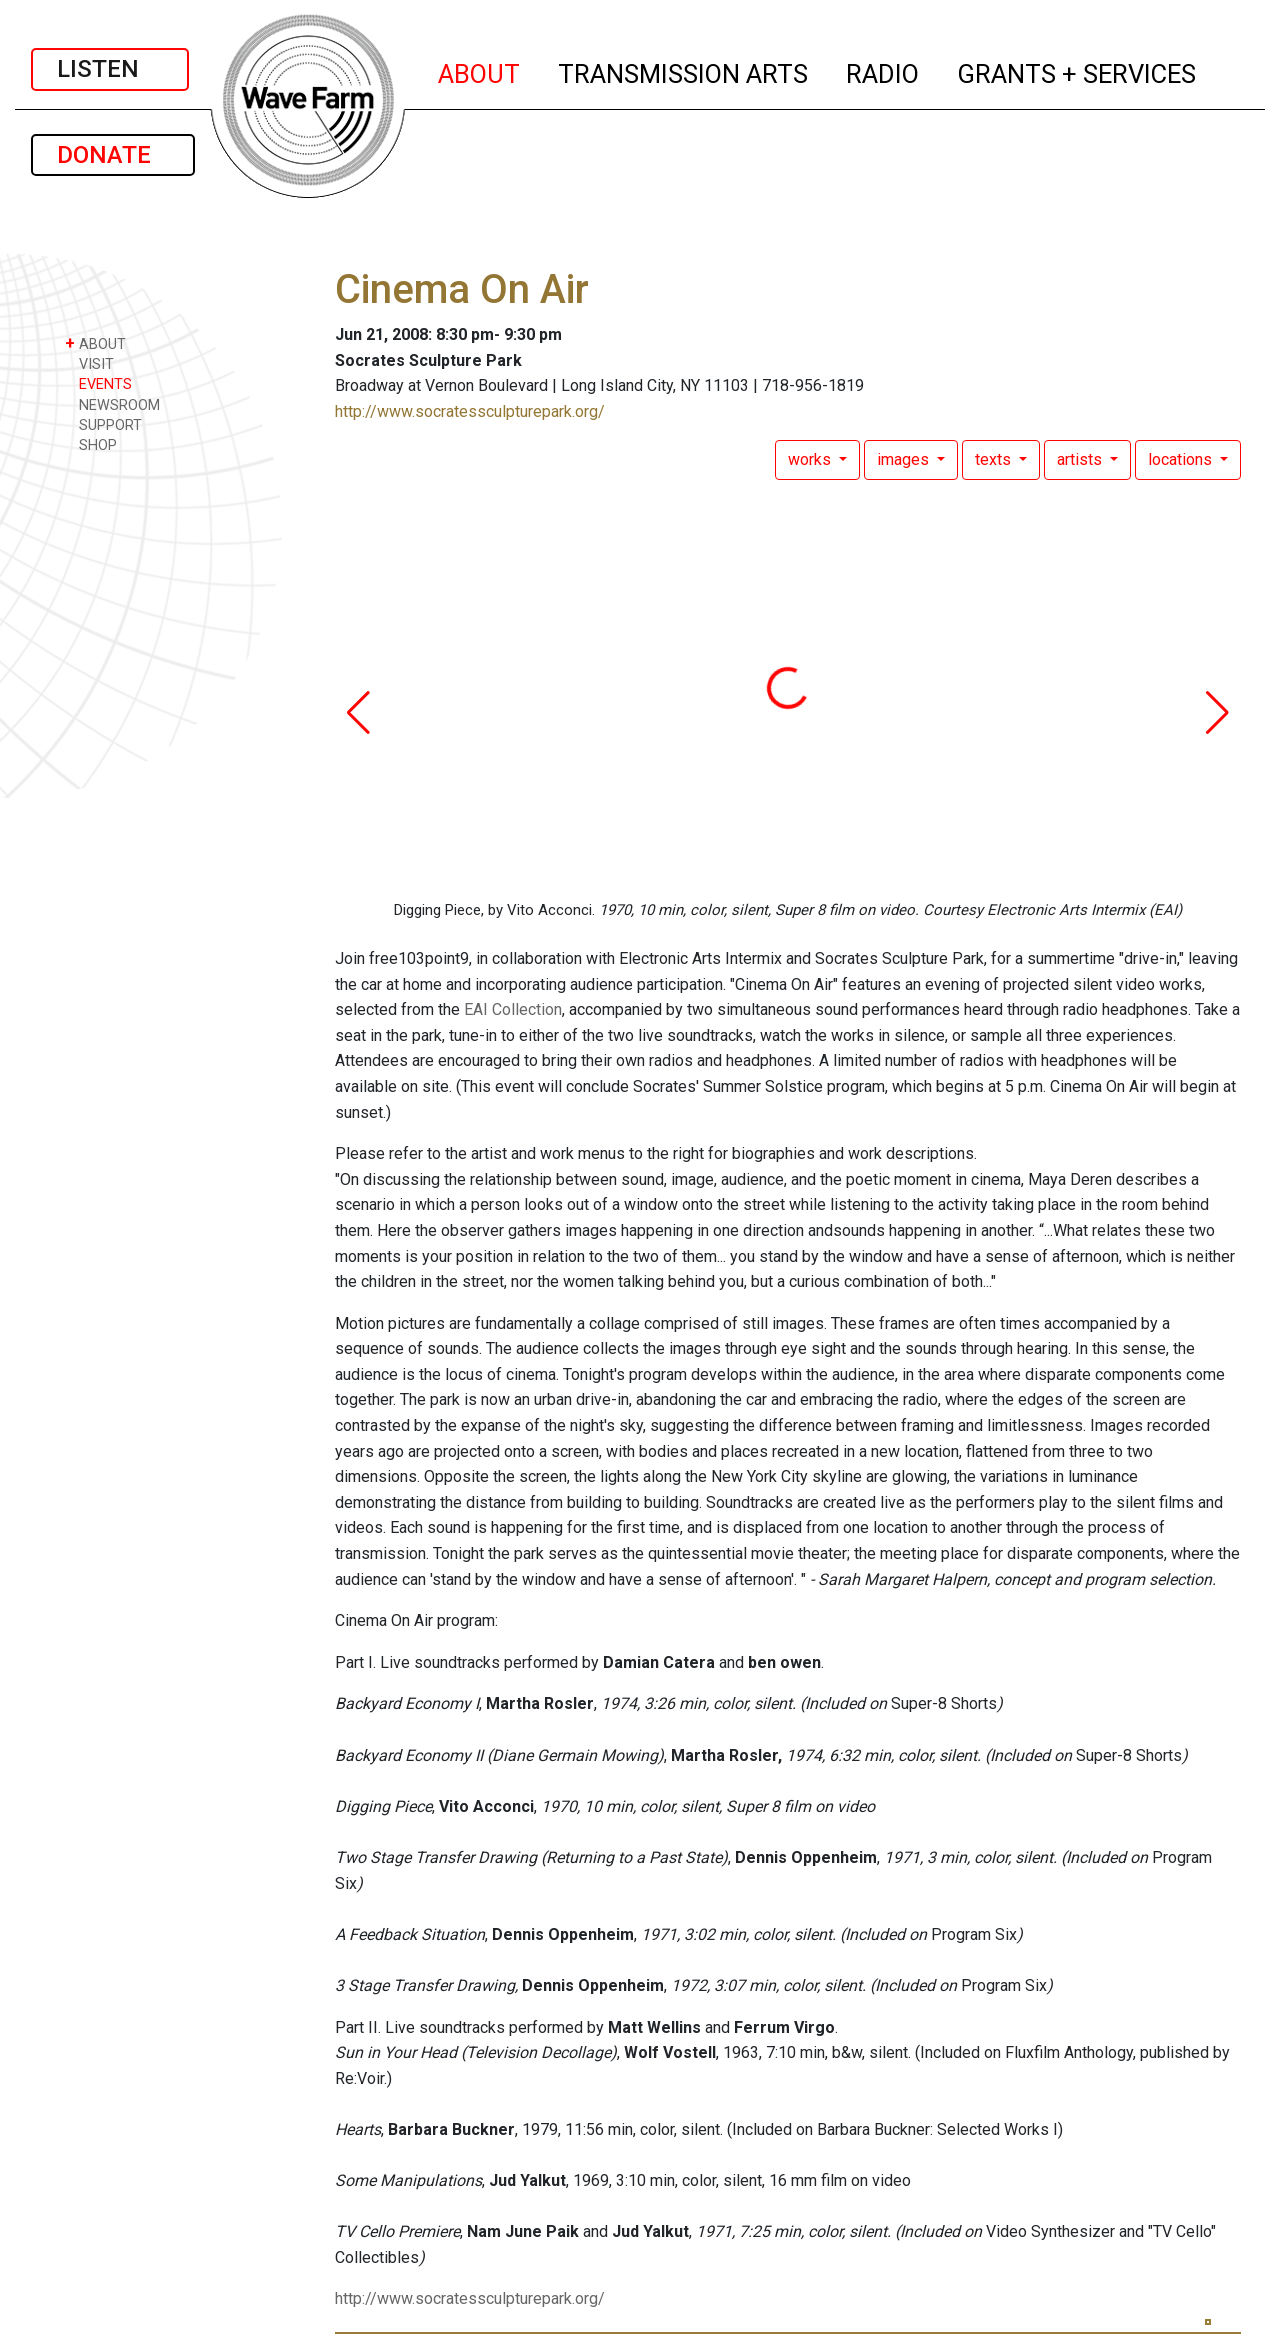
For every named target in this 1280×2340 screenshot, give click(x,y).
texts (995, 459)
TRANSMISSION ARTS (684, 71)
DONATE (113, 155)
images (905, 459)
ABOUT (480, 71)
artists (1081, 459)
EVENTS (98, 383)
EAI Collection (513, 1009)
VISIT (89, 363)
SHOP (91, 444)
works (811, 459)
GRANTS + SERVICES (1077, 71)
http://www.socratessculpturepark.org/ (470, 411)
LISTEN (110, 69)
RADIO (883, 71)
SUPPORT (103, 424)
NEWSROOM (112, 404)
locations (1182, 459)
